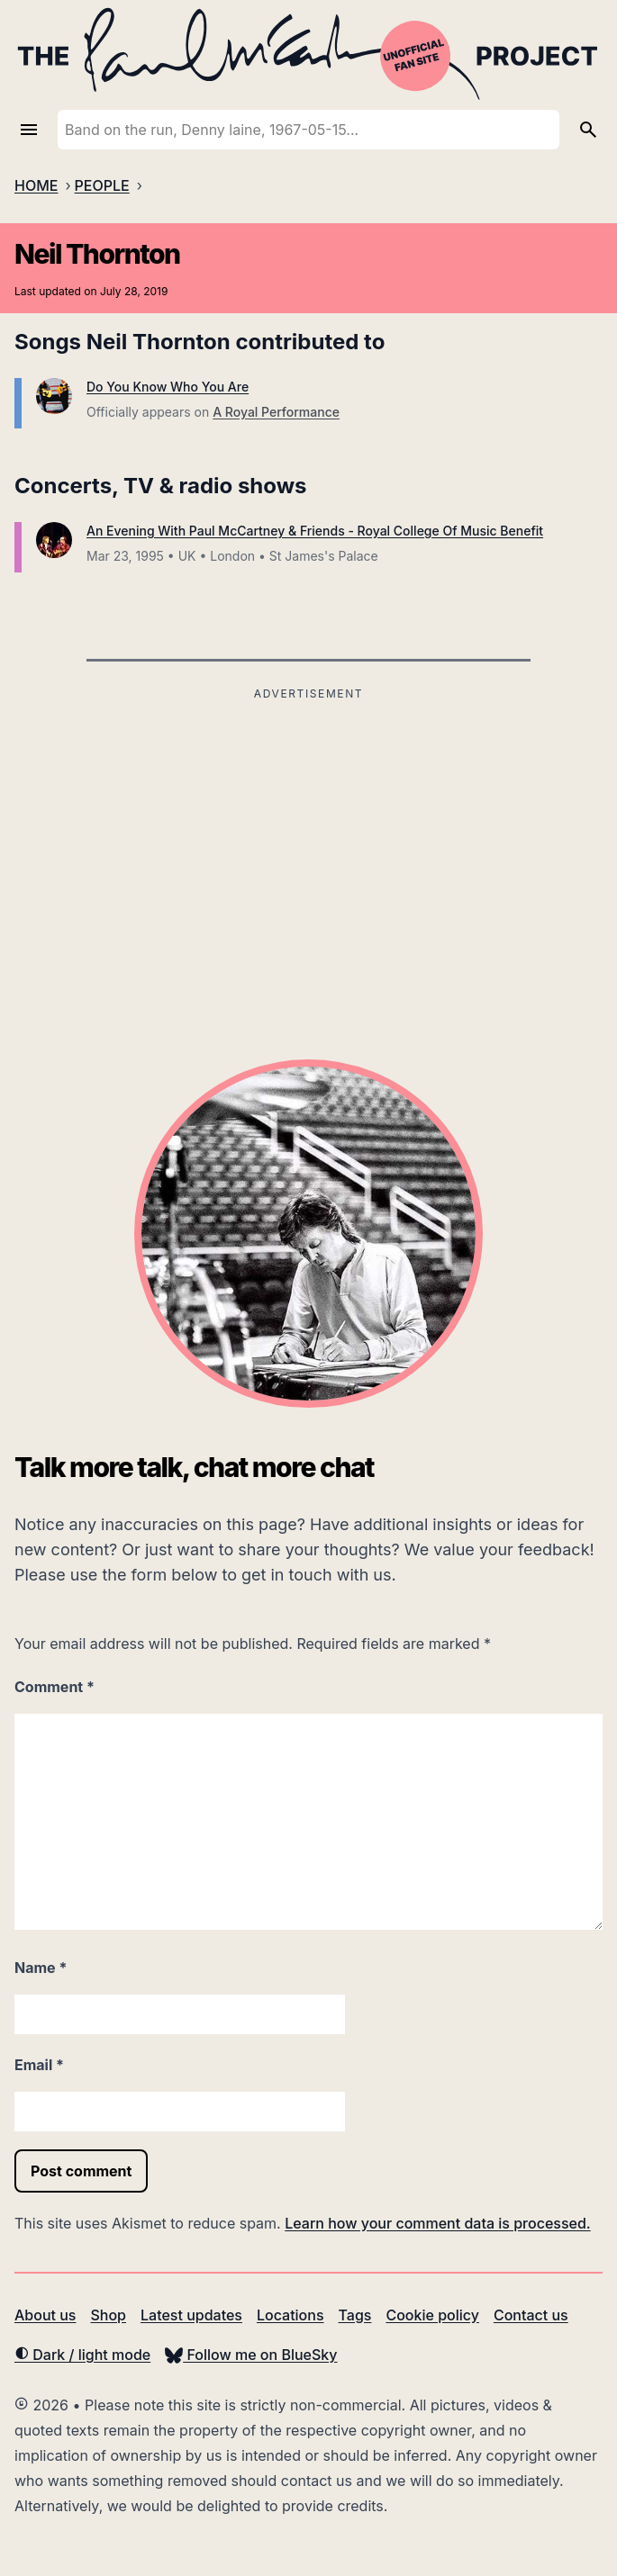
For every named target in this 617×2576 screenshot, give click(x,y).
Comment (54, 1687)
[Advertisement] (308, 831)
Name (40, 1968)
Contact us (531, 2315)
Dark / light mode (82, 2355)
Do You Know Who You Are (167, 386)
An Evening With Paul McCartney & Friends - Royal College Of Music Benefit (314, 530)
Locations (290, 2315)
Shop (108, 2315)
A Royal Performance (276, 411)
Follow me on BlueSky (251, 2355)
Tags (355, 2315)
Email (39, 2065)
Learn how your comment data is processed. (437, 2223)
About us (45, 2315)
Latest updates (191, 2315)
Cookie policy (432, 2315)
